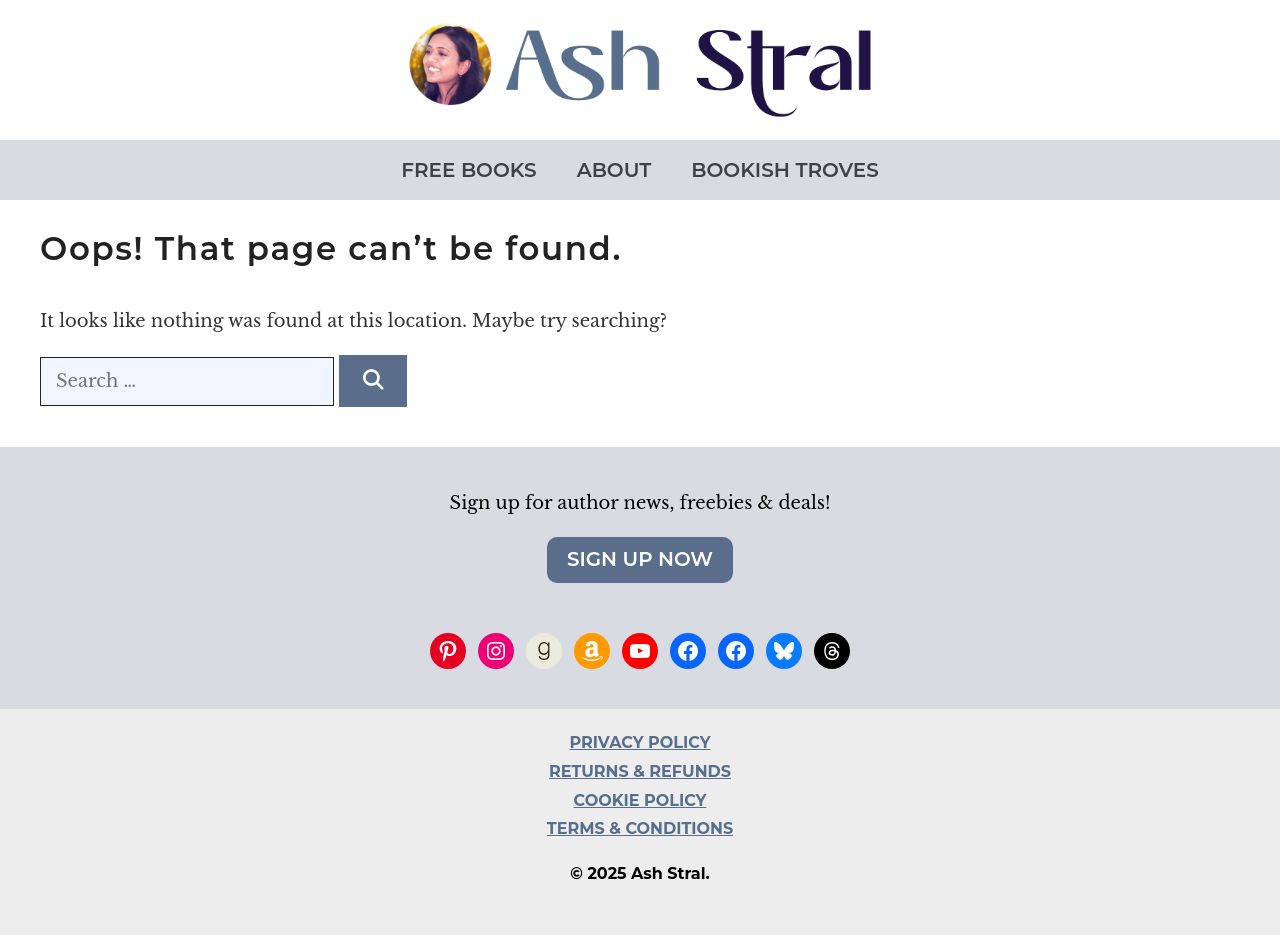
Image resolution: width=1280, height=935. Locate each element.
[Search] (372, 381)
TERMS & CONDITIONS (640, 828)
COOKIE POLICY (640, 800)
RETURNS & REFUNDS (640, 771)
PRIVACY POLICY (640, 742)
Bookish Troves (784, 170)
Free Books (468, 170)
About (614, 170)
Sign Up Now (640, 559)
